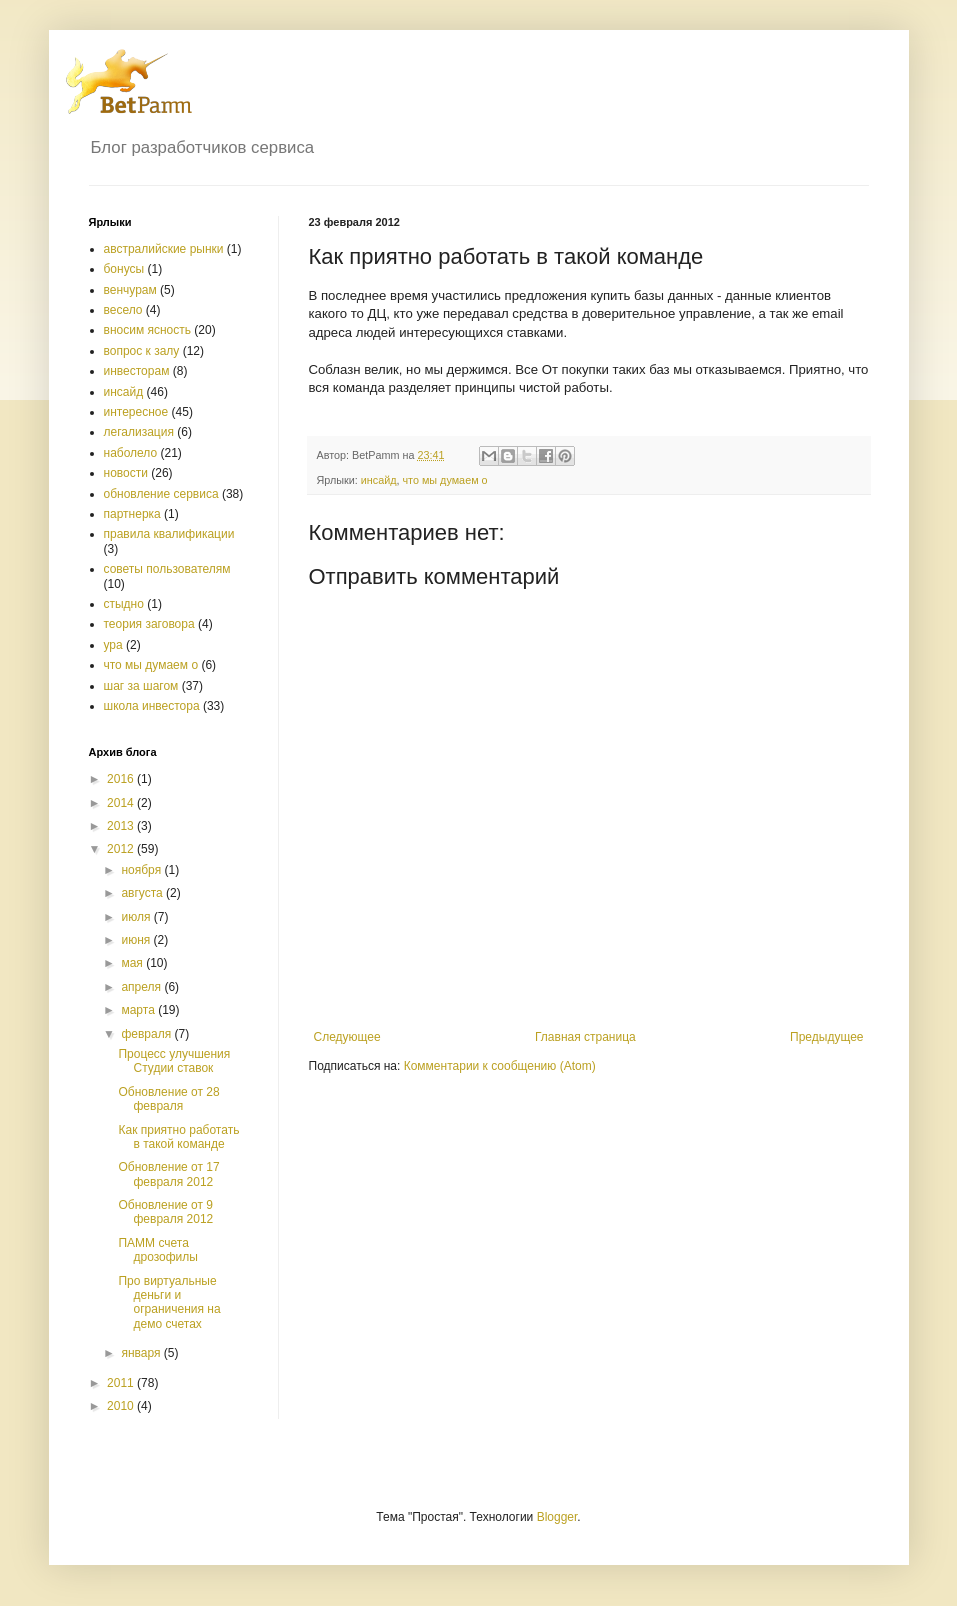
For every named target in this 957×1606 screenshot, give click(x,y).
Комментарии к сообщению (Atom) (500, 1066)
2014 (122, 803)
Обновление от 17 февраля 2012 (168, 1174)
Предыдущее (826, 1037)
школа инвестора (152, 706)
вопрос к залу (142, 351)
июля (137, 917)
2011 (122, 1383)
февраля (147, 1034)
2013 (122, 826)
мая (133, 963)
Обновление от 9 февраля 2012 (165, 1212)
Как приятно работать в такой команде (178, 1137)
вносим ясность (148, 330)
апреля (142, 987)
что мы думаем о (444, 480)
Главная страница (585, 1037)
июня (137, 940)
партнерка (132, 514)
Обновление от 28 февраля (168, 1099)
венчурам (130, 290)
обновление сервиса (161, 494)
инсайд (379, 480)
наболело (131, 453)
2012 (122, 849)
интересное (136, 412)
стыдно (124, 604)
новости (126, 473)
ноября (142, 870)
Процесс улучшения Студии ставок (174, 1061)
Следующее (347, 1037)
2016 (122, 779)
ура (113, 645)
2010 (122, 1406)
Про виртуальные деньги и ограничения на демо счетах (169, 1302)
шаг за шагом (141, 686)
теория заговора (149, 624)
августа (143, 893)
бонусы (124, 269)
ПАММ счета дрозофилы (157, 1250)
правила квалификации (169, 534)
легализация (139, 432)
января (142, 1353)
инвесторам (137, 371)
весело (123, 310)
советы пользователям (167, 569)
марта (139, 1010)
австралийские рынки (164, 249)
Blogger (557, 1517)
